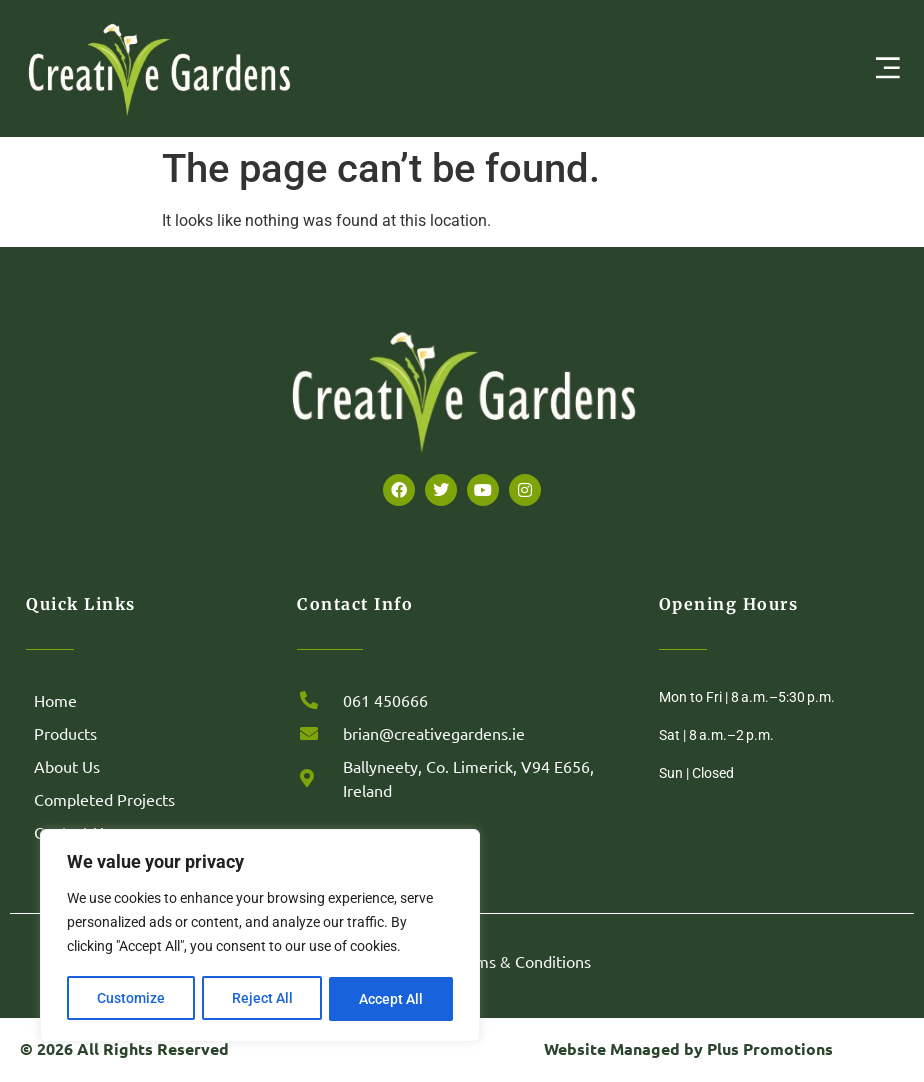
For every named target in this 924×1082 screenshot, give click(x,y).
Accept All (392, 999)
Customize (131, 999)
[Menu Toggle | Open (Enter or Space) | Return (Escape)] (888, 68)
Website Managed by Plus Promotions (688, 1048)
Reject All (262, 999)
